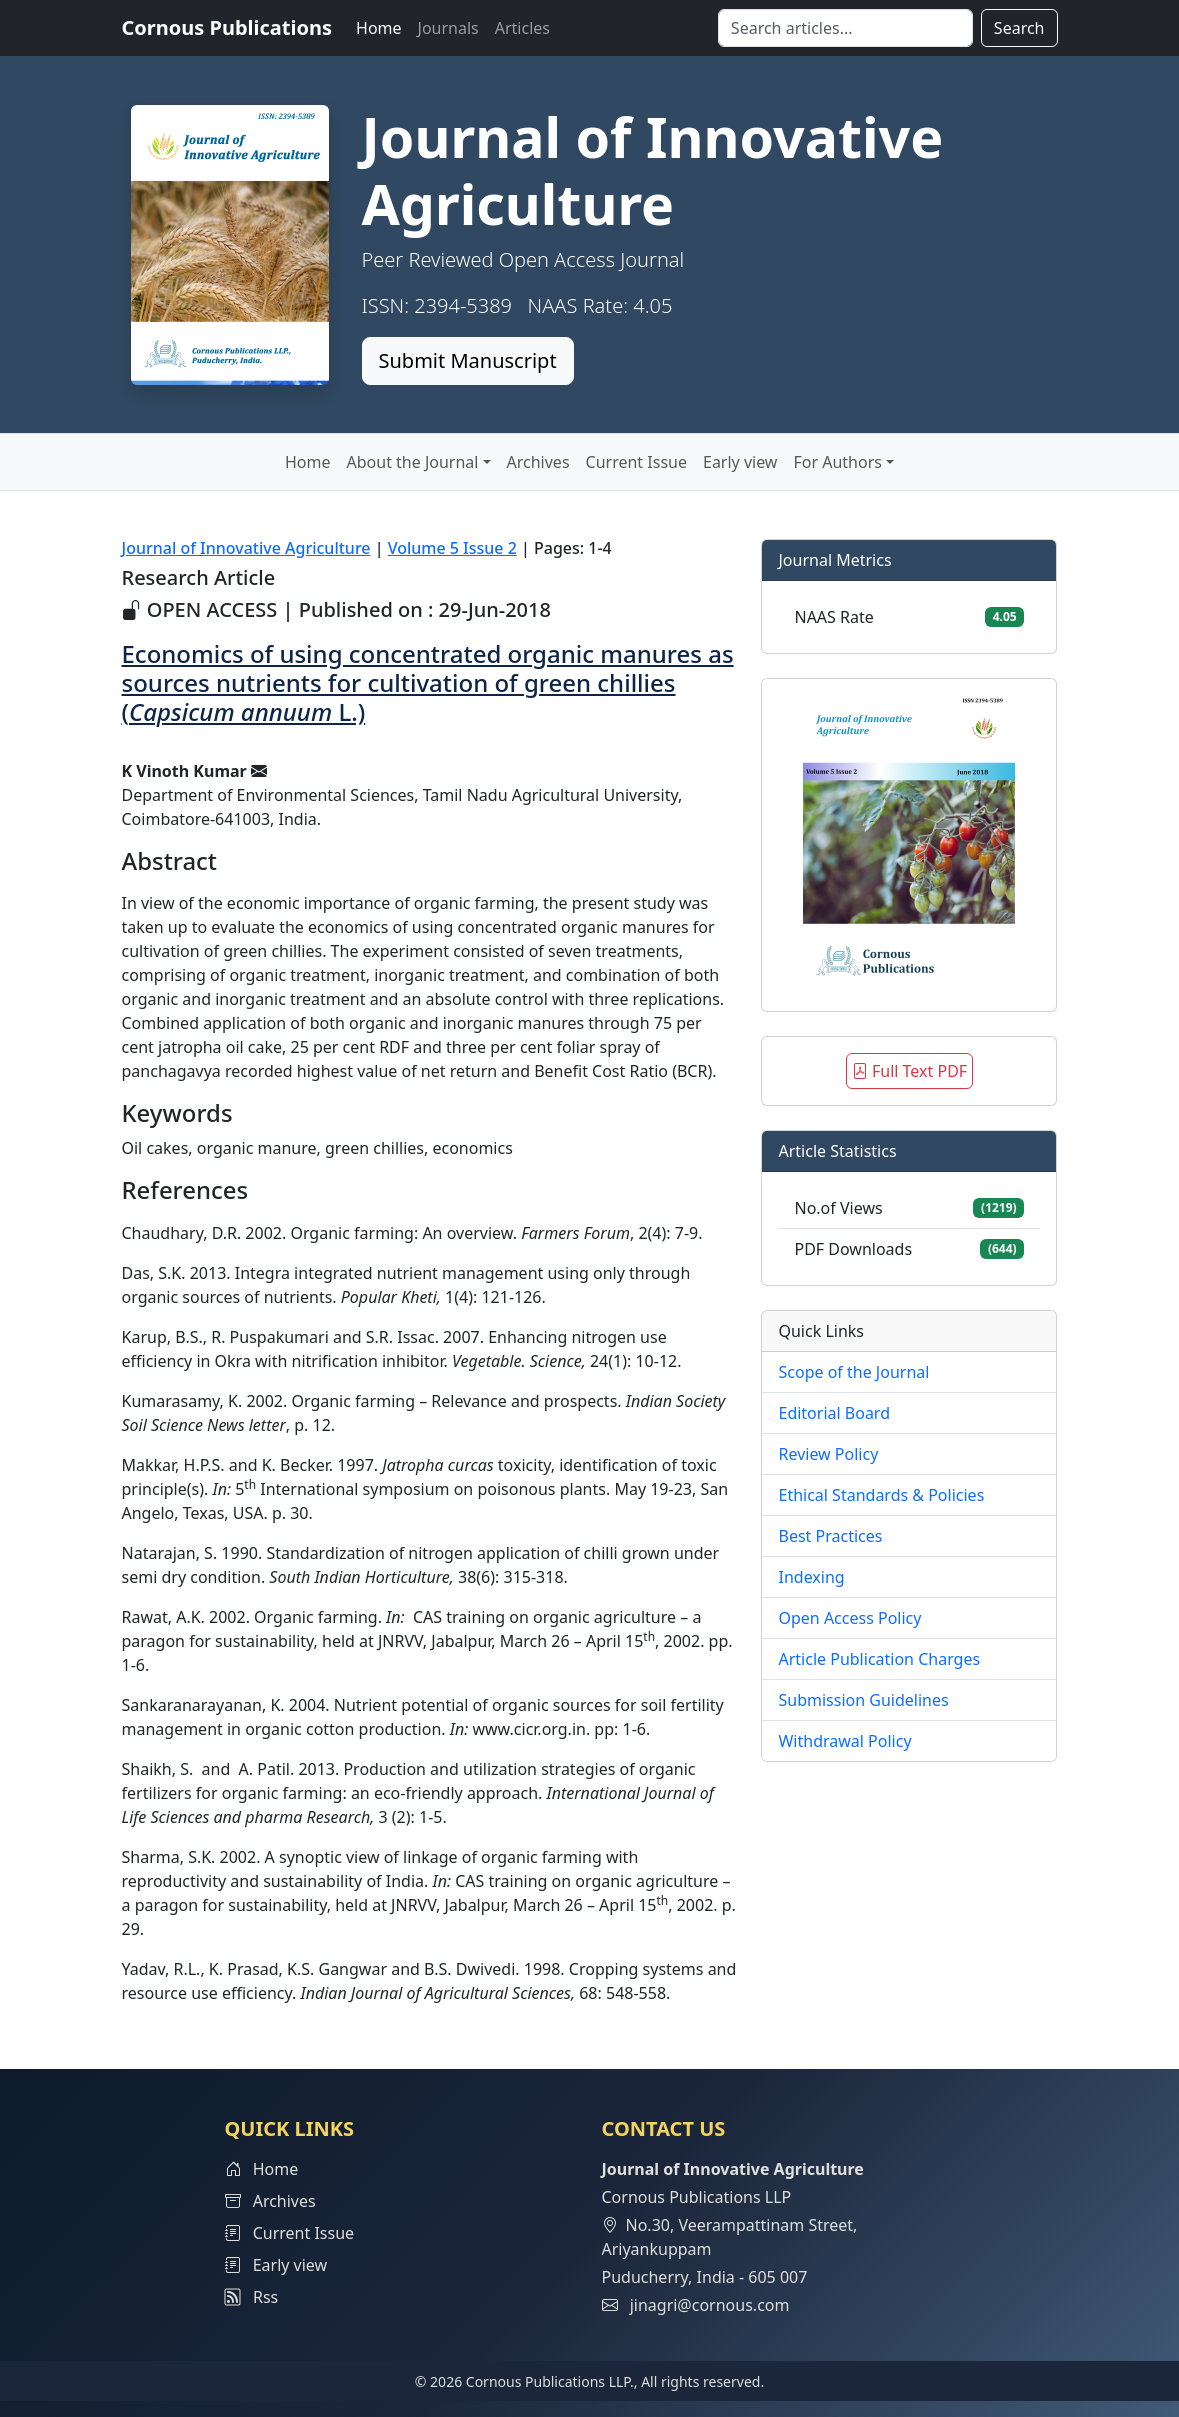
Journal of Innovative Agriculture (246, 548)
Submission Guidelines (863, 1700)
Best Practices (830, 1536)
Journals (448, 28)
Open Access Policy (849, 1618)
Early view (740, 462)
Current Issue (636, 462)
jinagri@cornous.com (710, 2305)
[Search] (845, 28)
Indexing (811, 1577)
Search (1019, 28)
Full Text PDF (909, 1071)
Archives (538, 462)
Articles (522, 28)
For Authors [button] (837, 462)
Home (379, 28)
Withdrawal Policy (844, 1741)
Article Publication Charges (879, 1659)
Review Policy (828, 1454)
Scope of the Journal (853, 1372)
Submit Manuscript (468, 360)
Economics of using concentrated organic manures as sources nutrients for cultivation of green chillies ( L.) (428, 682)
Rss (252, 2297)
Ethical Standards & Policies (881, 1495)
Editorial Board (834, 1413)
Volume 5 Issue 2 (452, 548)
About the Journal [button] (413, 462)
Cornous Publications (227, 27)
